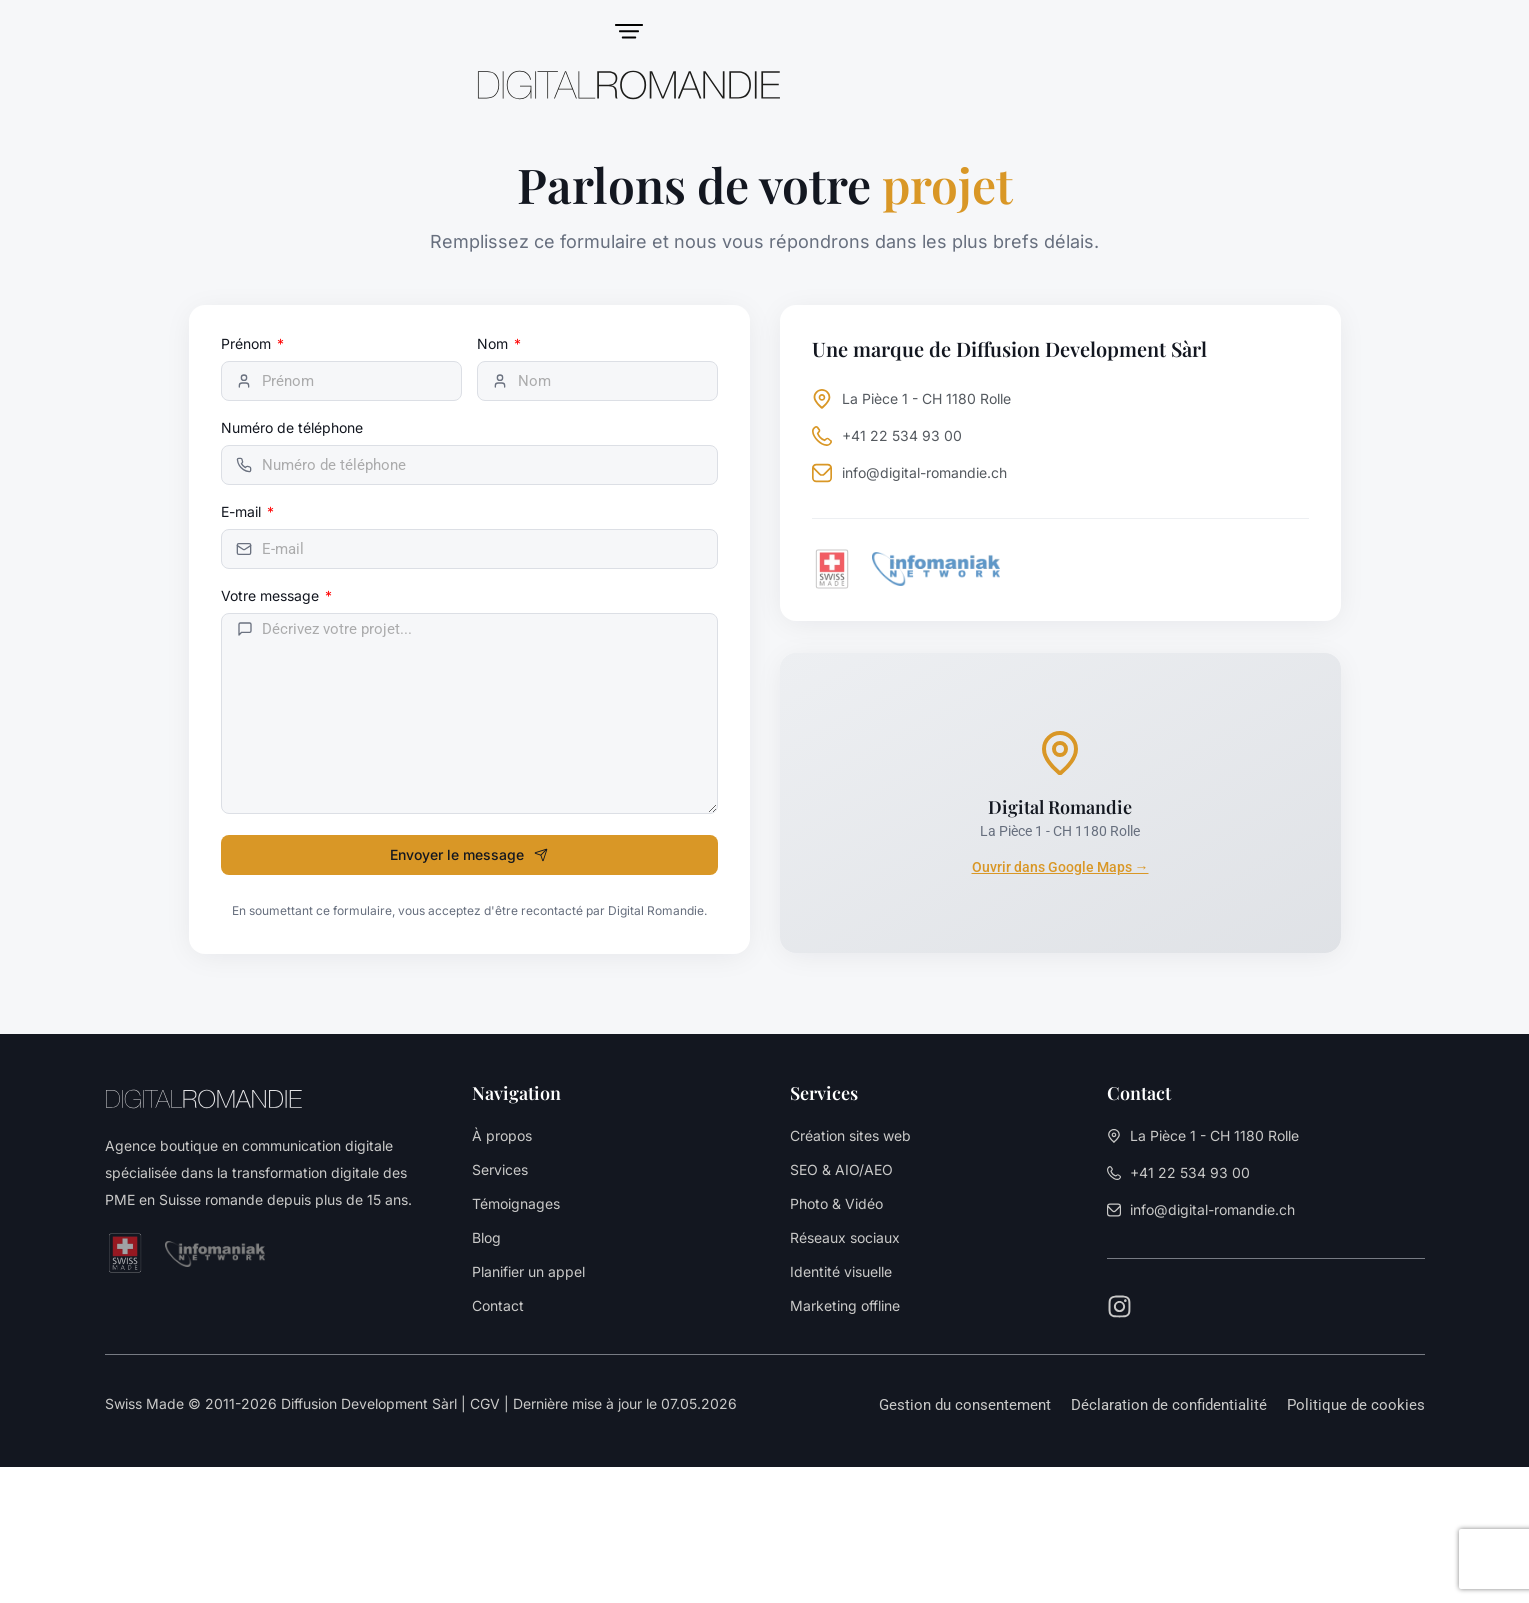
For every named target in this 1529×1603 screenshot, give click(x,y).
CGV (485, 1403)
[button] (965, 1405)
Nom (494, 344)
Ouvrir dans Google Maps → (1060, 867)
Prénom (248, 344)
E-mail (243, 512)
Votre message (272, 596)
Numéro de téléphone (292, 428)
